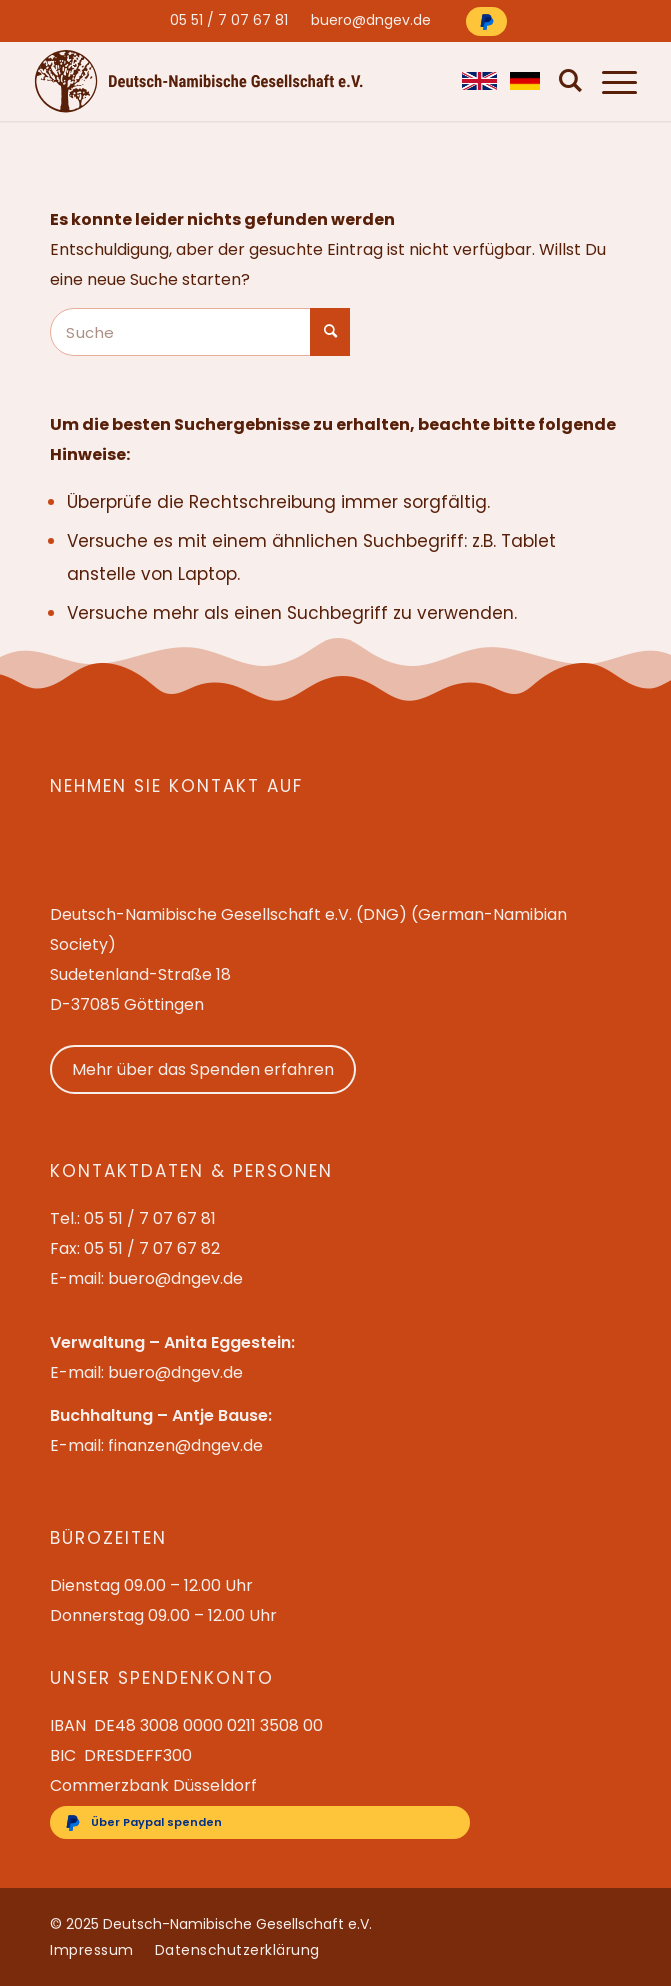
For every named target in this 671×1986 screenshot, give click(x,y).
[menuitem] (229, 20)
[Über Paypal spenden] (486, 21)
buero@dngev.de (371, 20)
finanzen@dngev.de (185, 1445)
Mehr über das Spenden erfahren (203, 1069)
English (476, 81)
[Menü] (609, 81)
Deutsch (524, 81)
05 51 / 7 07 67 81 (229, 20)
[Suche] (566, 81)
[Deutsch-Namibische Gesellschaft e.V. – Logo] (199, 80)
